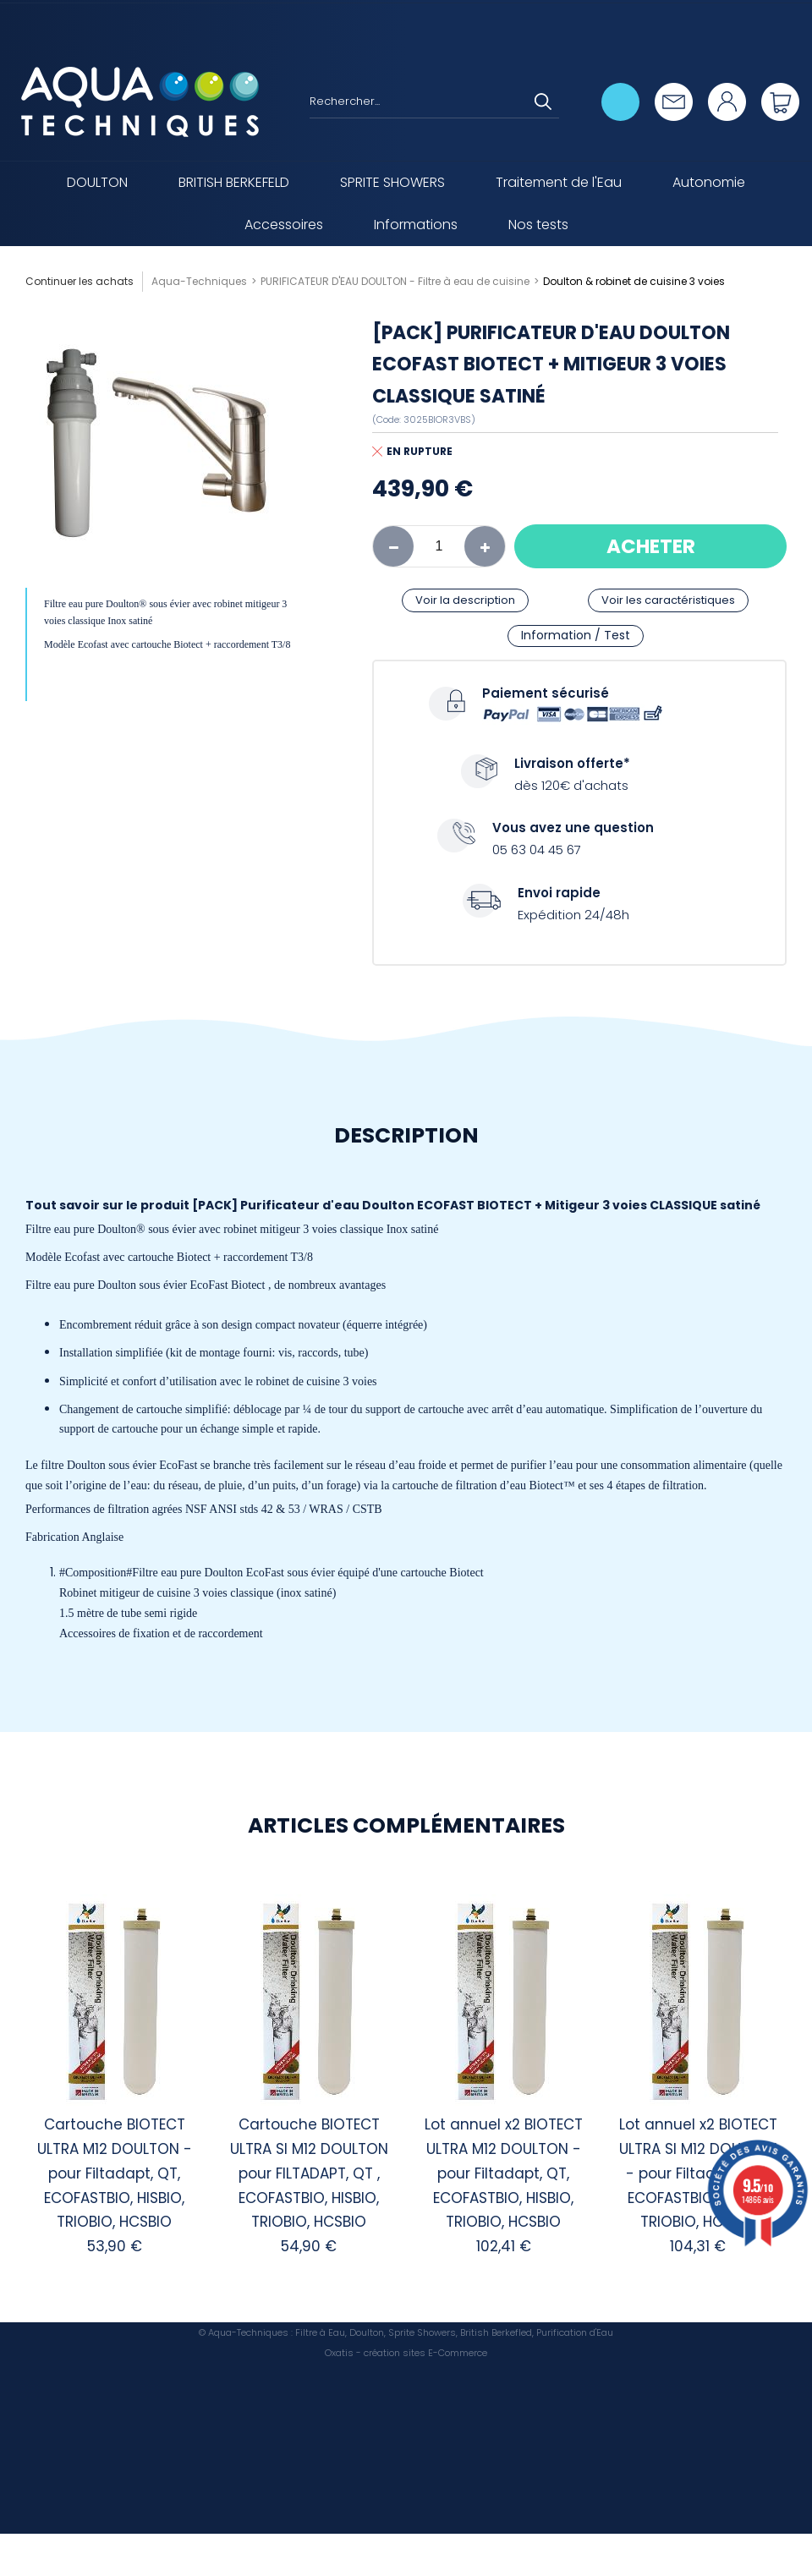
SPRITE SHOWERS (392, 182)
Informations (416, 224)
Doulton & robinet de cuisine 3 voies (634, 281)
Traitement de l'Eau (559, 182)
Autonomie (708, 182)
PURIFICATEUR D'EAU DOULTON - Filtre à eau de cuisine (395, 281)
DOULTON (97, 182)
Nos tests (538, 224)
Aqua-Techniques (199, 281)
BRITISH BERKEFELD (233, 182)
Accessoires (283, 224)
